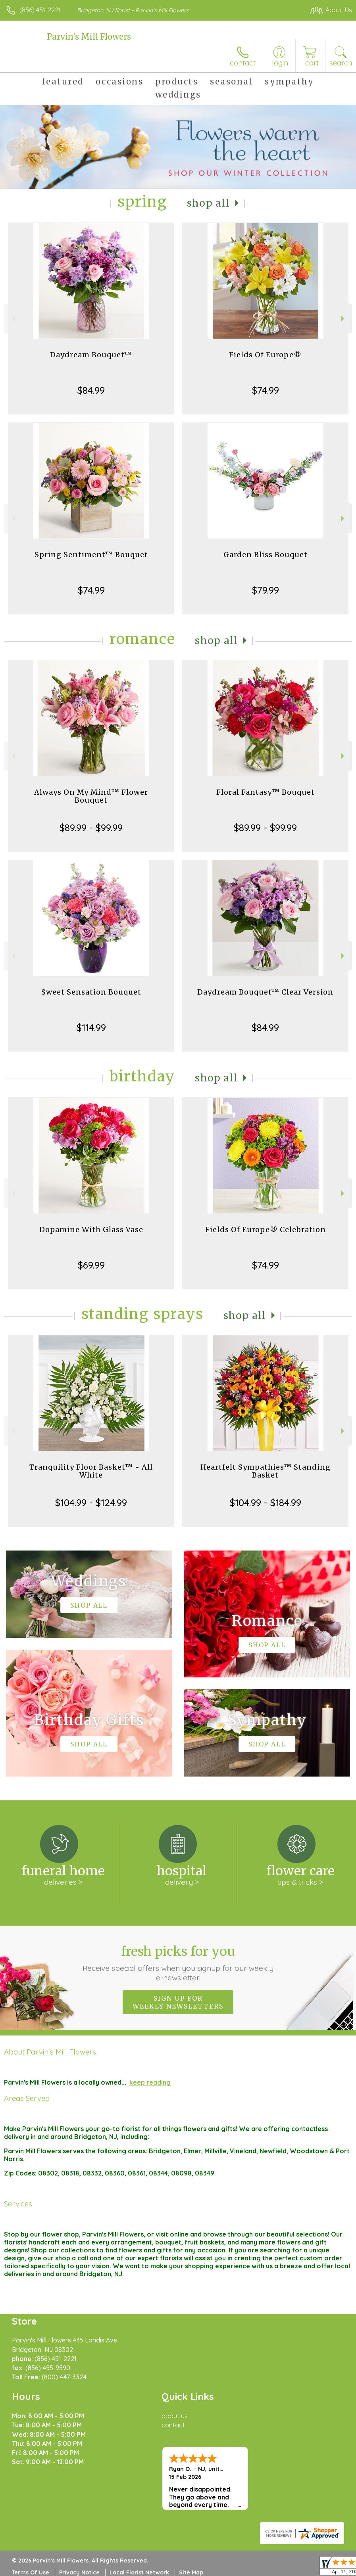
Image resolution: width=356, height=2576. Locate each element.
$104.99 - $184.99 (265, 1502)
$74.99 (265, 390)
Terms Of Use (30, 2572)
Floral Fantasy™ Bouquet (265, 792)
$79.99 (265, 590)
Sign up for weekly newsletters (178, 2002)
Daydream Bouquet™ (91, 354)
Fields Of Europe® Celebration (265, 1229)
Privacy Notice (79, 2572)
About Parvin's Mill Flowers (50, 2052)
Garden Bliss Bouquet (265, 554)
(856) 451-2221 (40, 10)
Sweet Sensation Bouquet (91, 992)
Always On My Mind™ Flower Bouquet (91, 796)
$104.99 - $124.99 (91, 1502)
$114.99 (91, 1027)
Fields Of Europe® (265, 354)
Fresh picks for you (178, 1963)
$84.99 (91, 390)
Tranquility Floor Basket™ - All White (91, 1471)
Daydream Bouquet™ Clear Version (265, 992)
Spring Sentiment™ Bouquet (91, 554)
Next (343, 319)
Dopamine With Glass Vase (91, 1229)
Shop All (208, 203)
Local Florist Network (139, 2572)
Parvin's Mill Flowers (89, 37)
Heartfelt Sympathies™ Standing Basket (265, 1471)
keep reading (150, 2082)
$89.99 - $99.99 (91, 828)
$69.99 (91, 1265)
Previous (12, 319)
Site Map (191, 2572)
